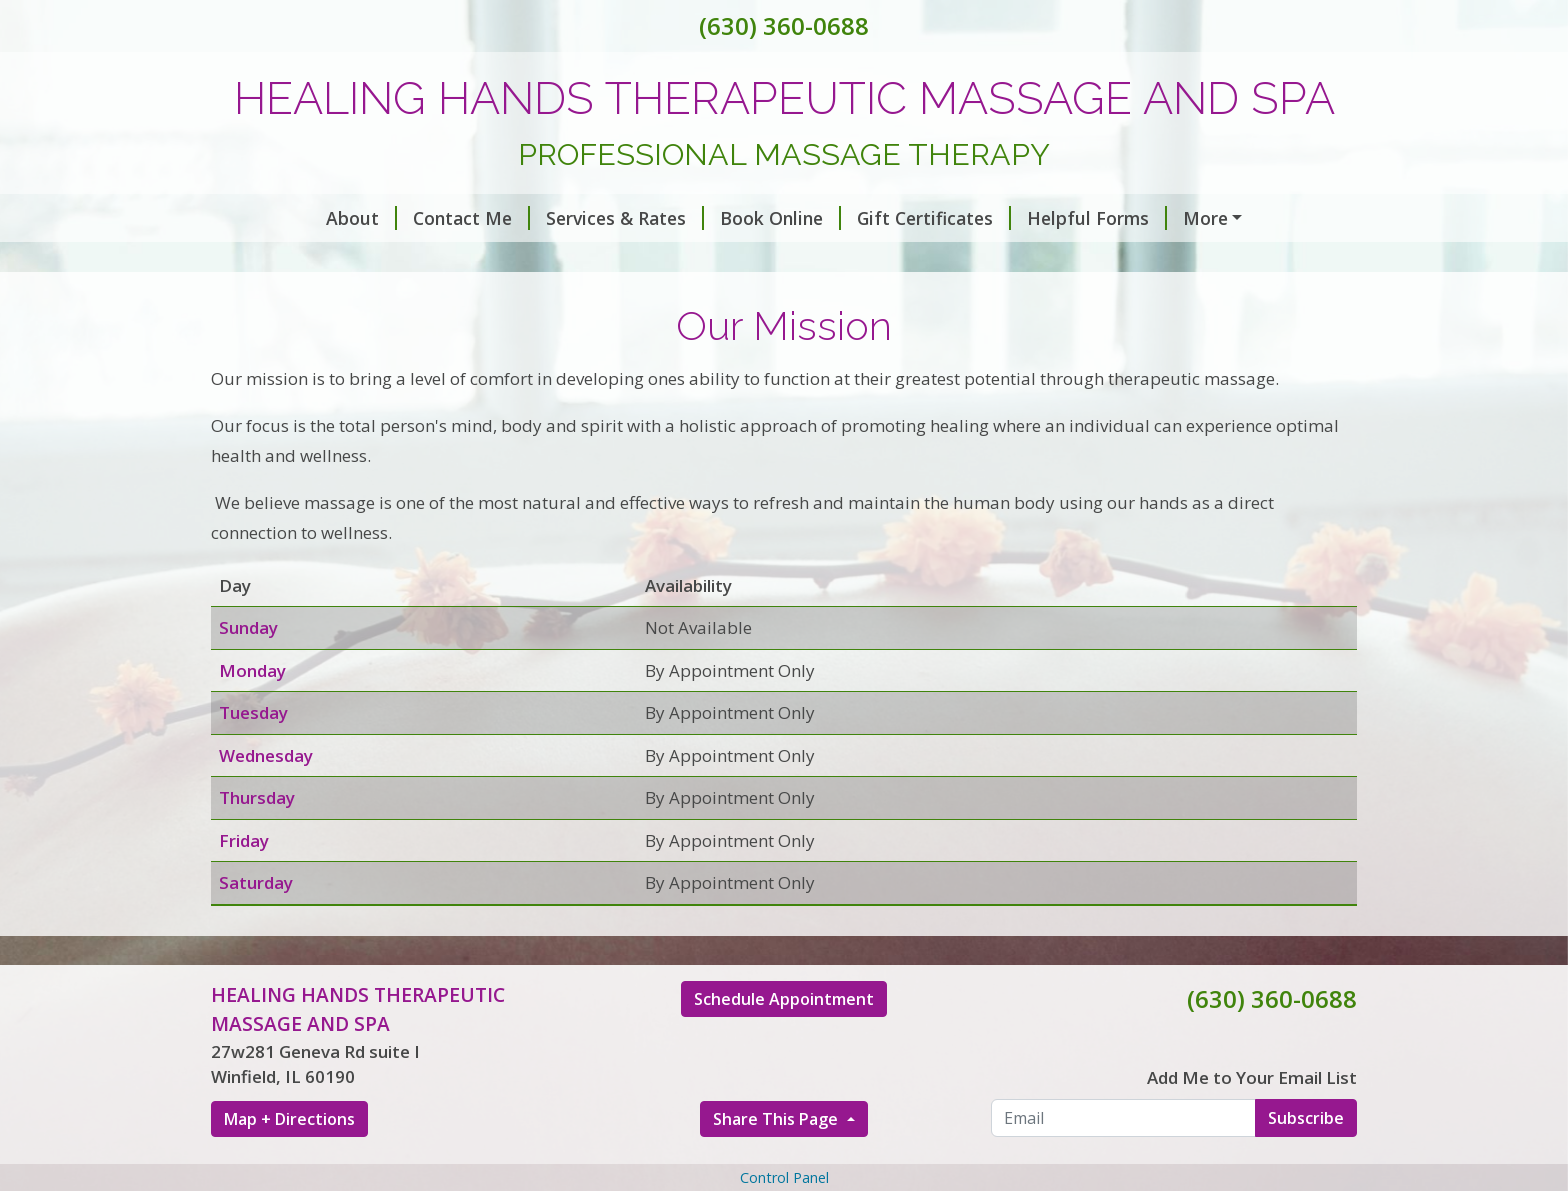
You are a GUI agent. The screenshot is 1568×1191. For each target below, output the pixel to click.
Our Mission (573, 260)
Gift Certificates (835, 218)
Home (462, 260)
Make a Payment (1163, 218)
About (262, 218)
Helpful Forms (998, 218)
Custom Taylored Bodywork (344, 303)
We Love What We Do (921, 260)
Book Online (681, 218)
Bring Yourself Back (1130, 260)
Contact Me (372, 218)
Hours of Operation (319, 260)
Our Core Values (727, 260)
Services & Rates (526, 218)
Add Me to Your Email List (1252, 1162)
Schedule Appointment (784, 1084)
